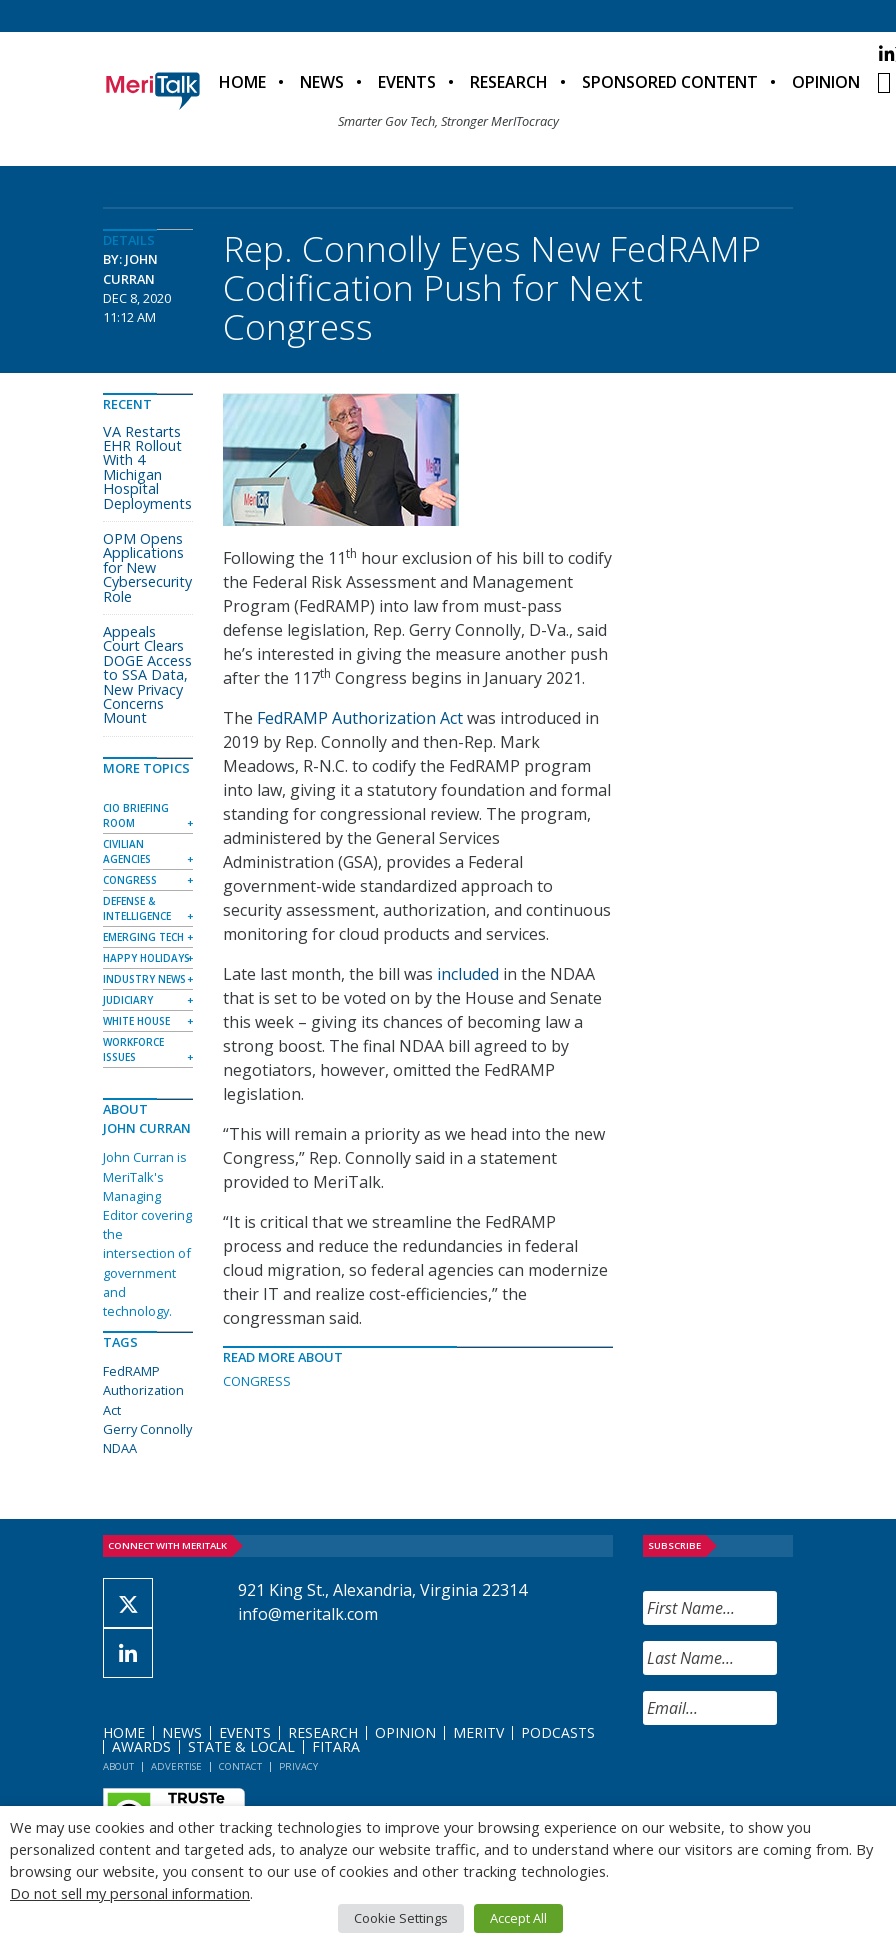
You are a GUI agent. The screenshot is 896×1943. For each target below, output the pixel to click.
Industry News (144, 979)
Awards (141, 1746)
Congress (257, 1381)
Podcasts (558, 1732)
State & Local (241, 1746)
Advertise (176, 1766)
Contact (240, 1766)
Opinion (826, 82)
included (468, 974)
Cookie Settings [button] (401, 1918)
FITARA (336, 1746)
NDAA (120, 1448)
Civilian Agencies (127, 851)
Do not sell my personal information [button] (130, 1893)
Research (509, 82)
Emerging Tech (143, 937)
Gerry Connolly (147, 1429)
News (322, 82)
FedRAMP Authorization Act (360, 718)
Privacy (298, 1766)
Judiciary (128, 1000)
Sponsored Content (670, 82)
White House (136, 1021)
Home (242, 82)
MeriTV (478, 1732)
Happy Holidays (146, 958)
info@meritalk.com (308, 1614)
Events (407, 82)
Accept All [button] (518, 1918)
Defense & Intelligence (137, 908)
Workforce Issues (133, 1049)
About (118, 1766)
